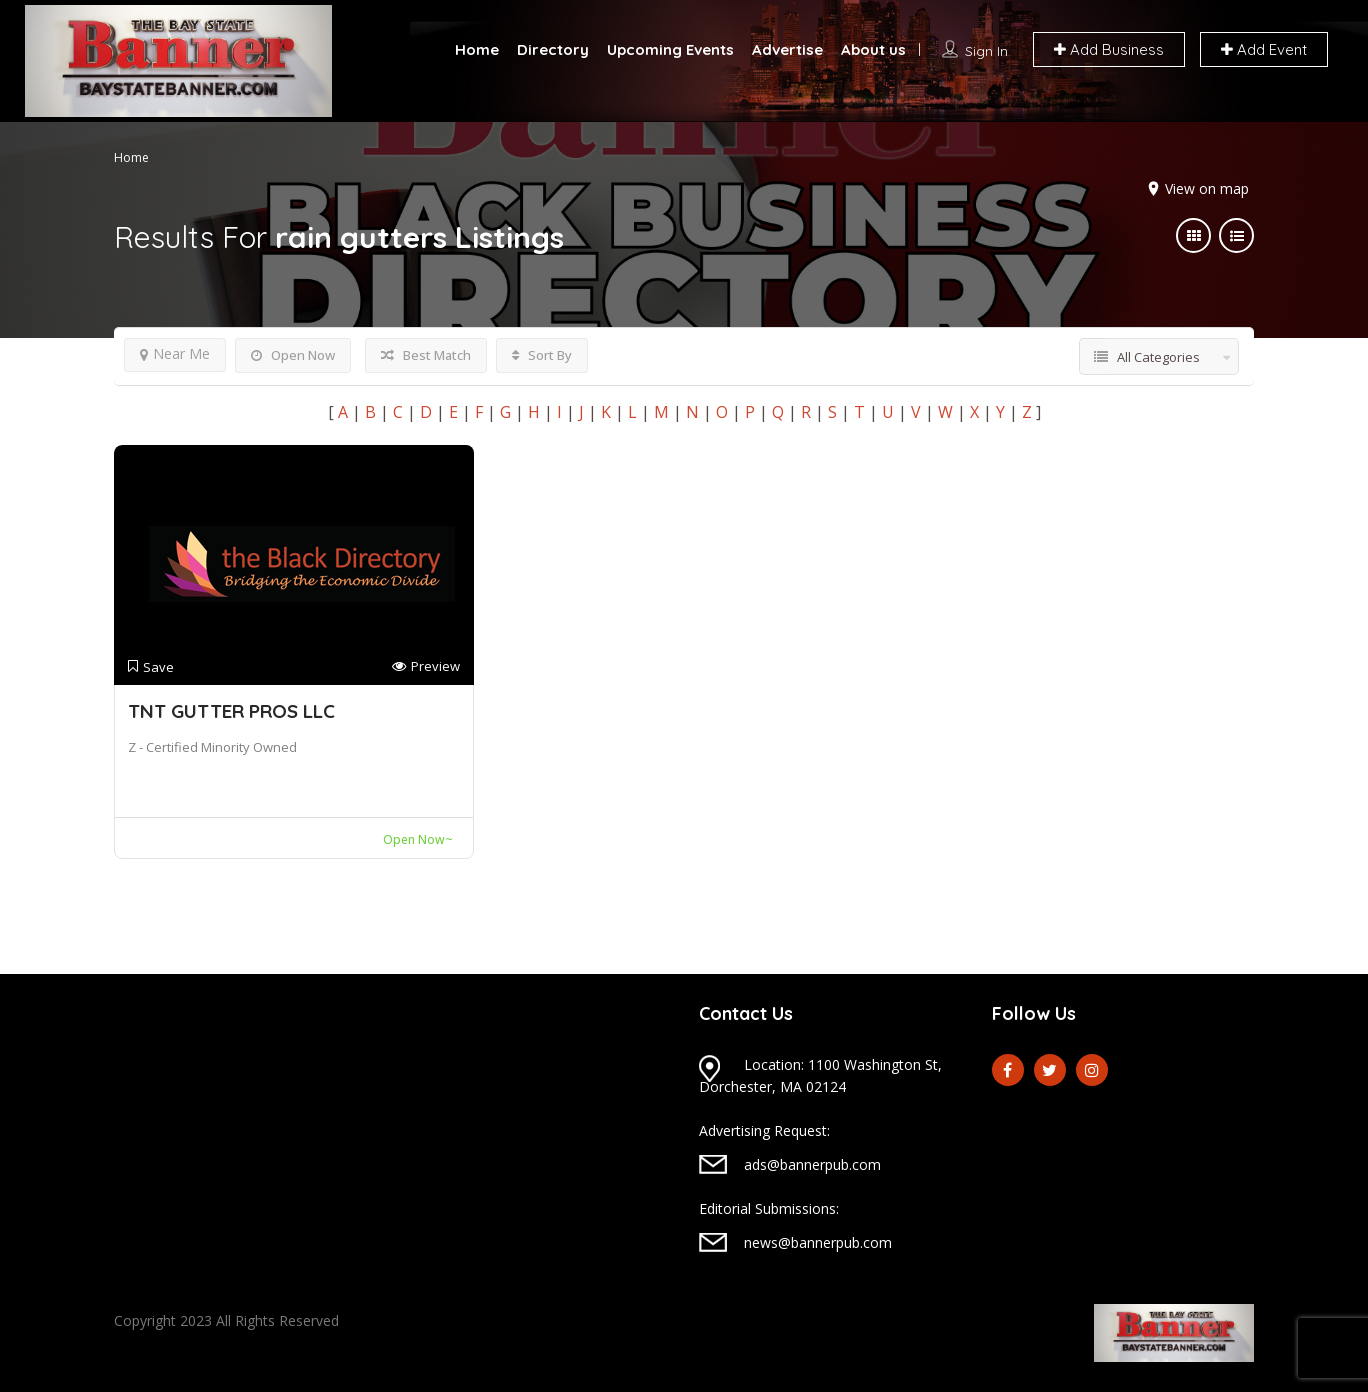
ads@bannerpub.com (812, 1164)
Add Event (1264, 49)
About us (873, 49)
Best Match (426, 355)
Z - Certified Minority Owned (212, 747)
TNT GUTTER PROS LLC (231, 711)
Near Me (175, 353)
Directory (553, 49)
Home (477, 49)
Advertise (787, 49)
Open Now (293, 355)
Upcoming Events (670, 49)
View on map (1207, 188)
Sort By (542, 355)
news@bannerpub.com (818, 1242)
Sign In (986, 51)
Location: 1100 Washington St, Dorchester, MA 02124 (820, 1075)
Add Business (1109, 49)
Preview (426, 666)
